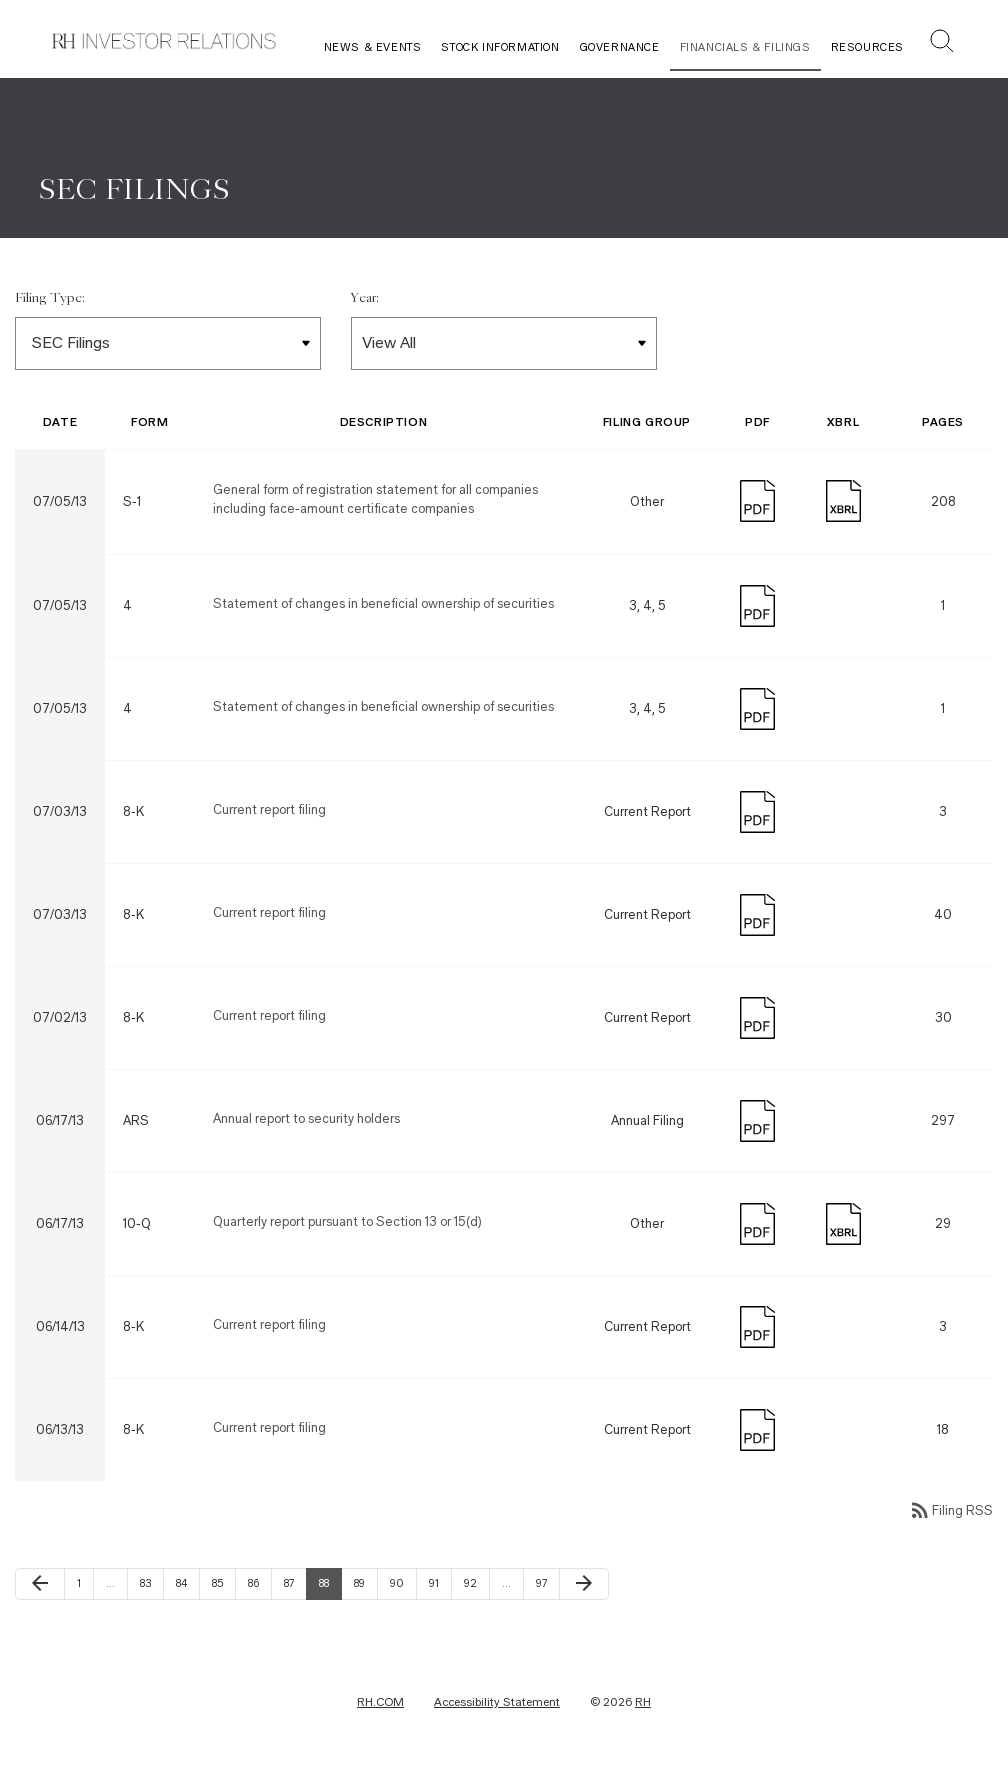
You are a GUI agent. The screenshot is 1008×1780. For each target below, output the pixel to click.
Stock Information (500, 47)
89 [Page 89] (365, 1585)
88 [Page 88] (330, 1585)
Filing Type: (50, 300)
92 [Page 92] (475, 1585)
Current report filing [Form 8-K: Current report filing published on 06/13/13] (269, 1429)
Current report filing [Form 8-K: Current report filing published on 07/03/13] (269, 811)
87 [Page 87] (295, 1585)
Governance (620, 47)
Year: (365, 300)
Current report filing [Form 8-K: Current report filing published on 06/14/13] (269, 1326)
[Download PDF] (757, 500)
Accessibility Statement (497, 1704)
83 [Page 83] (151, 1585)
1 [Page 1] (85, 1585)
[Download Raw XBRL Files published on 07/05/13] (843, 500)
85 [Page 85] (223, 1585)
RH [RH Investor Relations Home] (643, 1704)
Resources (867, 47)
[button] (942, 43)
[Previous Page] (40, 1586)
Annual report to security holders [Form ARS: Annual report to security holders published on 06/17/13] (306, 1120)
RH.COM (380, 1704)
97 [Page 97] (547, 1585)
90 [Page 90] (401, 1585)
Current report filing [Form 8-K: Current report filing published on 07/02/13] (269, 1017)
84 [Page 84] (187, 1585)
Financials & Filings (745, 47)
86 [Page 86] (259, 1585)
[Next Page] (584, 1586)
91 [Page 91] (440, 1585)
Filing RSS (950, 1512)
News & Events (373, 47)
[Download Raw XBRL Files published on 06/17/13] (843, 1223)
